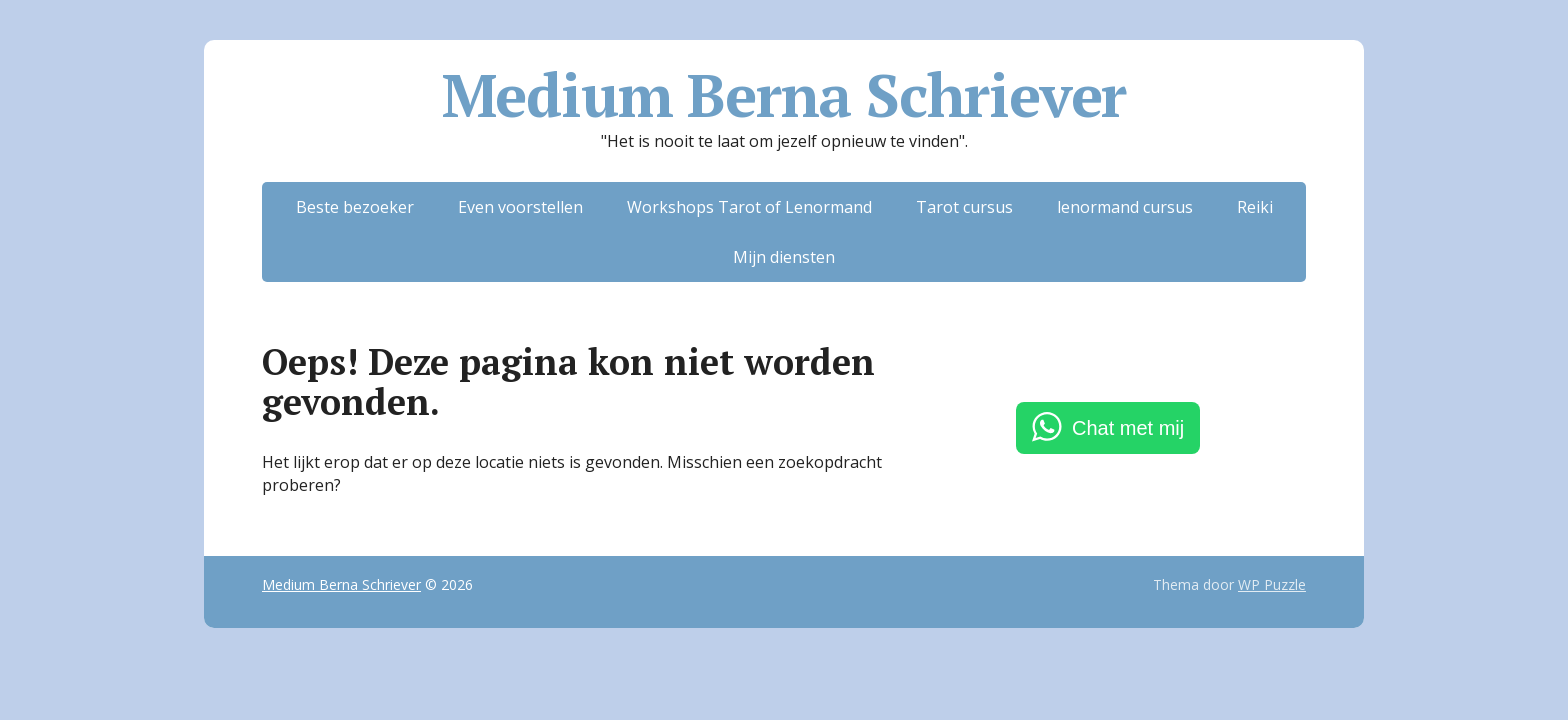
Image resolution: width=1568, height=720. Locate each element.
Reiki (1255, 207)
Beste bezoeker (355, 207)
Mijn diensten (784, 257)
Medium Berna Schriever (784, 95)
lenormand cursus (1125, 207)
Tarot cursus (964, 207)
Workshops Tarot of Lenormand (749, 207)
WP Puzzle (1272, 584)
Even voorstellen (520, 207)
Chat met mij (1128, 428)
